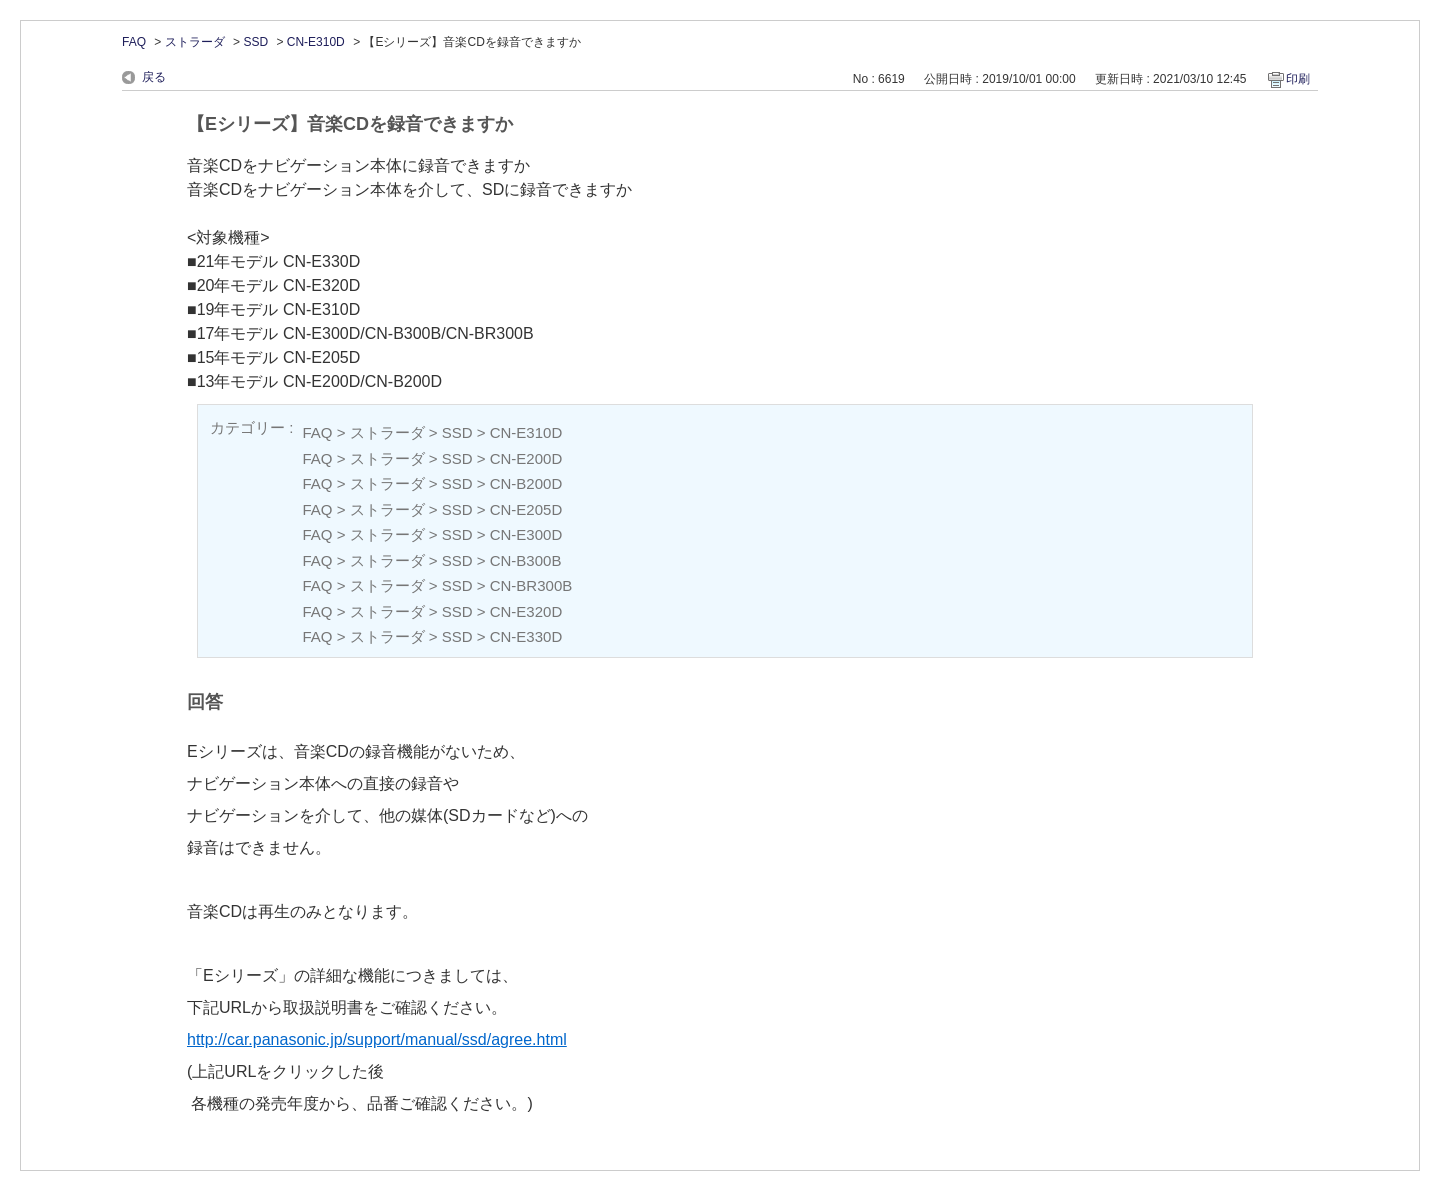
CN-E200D (526, 458)
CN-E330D (526, 636)
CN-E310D (316, 42)
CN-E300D (526, 534)
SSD (255, 42)
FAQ (134, 42)
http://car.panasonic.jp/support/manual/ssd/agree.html (377, 1039)
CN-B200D (526, 483)
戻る (154, 77)
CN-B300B (526, 560)
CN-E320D (526, 611)
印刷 (1298, 79)
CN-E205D (526, 509)
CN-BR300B (531, 585)
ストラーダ (195, 42)
